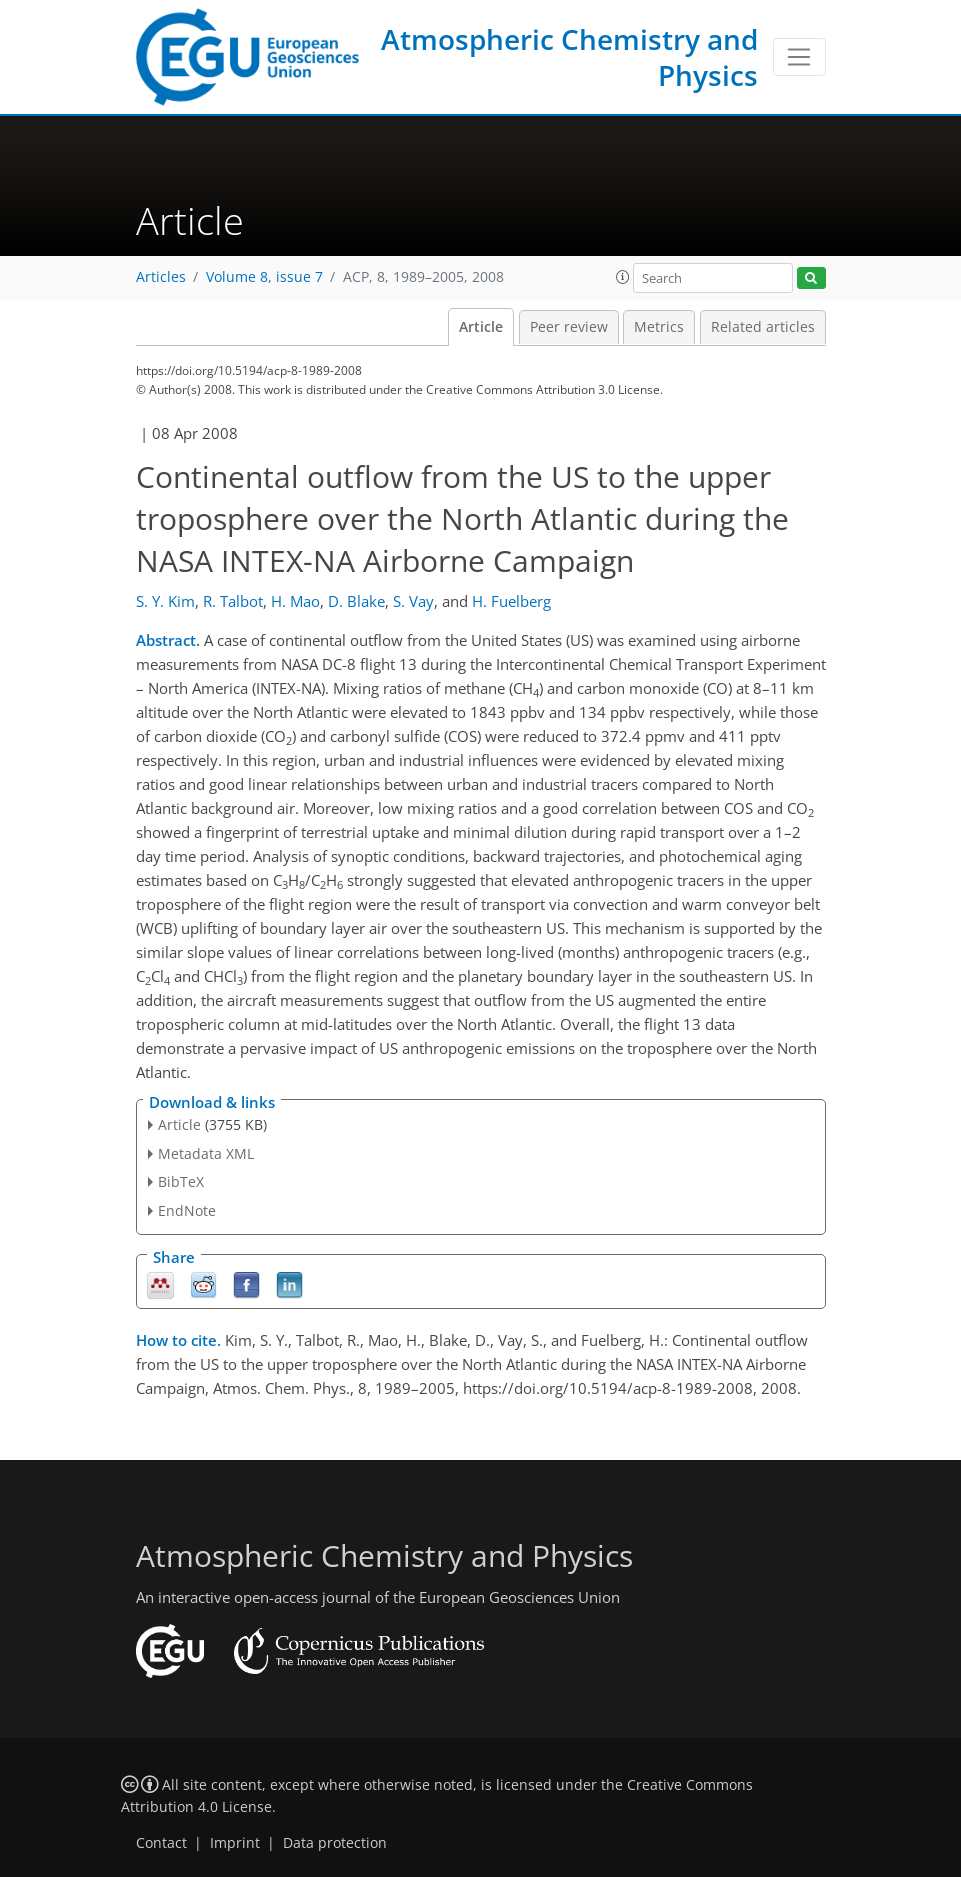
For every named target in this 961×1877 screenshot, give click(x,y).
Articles (161, 277)
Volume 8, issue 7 (264, 277)
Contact (161, 1843)
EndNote (187, 1210)
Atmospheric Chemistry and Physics (569, 57)
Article (481, 327)
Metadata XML (206, 1153)
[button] (623, 277)
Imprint (235, 1843)
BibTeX (181, 1181)
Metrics (659, 327)
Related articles (763, 327)
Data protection (335, 1843)
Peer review (569, 327)
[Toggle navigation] (799, 57)
